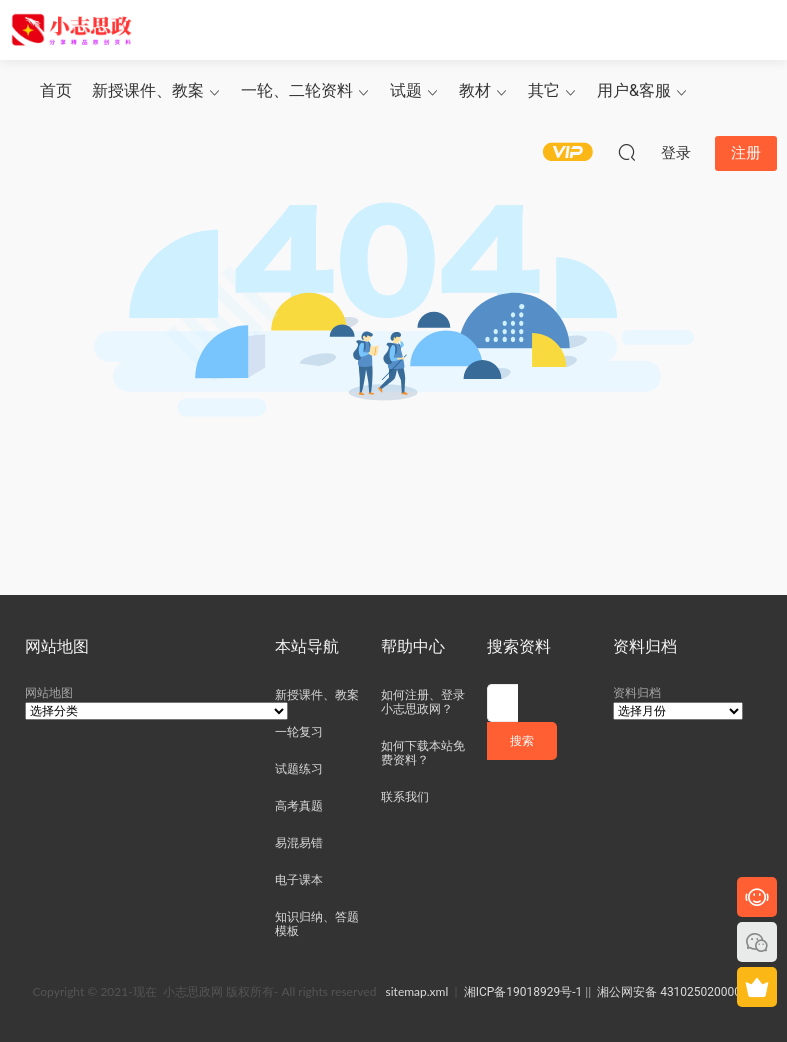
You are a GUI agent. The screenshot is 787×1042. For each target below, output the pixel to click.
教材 (475, 90)
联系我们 (405, 797)
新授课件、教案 (148, 90)
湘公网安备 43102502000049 (675, 992)
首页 (56, 90)
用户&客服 (634, 90)
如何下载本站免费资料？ (423, 753)
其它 (544, 90)
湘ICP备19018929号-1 (523, 992)
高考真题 (299, 806)
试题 (406, 90)
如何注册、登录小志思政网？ (423, 702)
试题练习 (299, 769)
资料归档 (637, 693)
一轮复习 (299, 732)
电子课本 (299, 880)
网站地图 (49, 693)
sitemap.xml (417, 991)
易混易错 (299, 843)
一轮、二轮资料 (297, 90)
